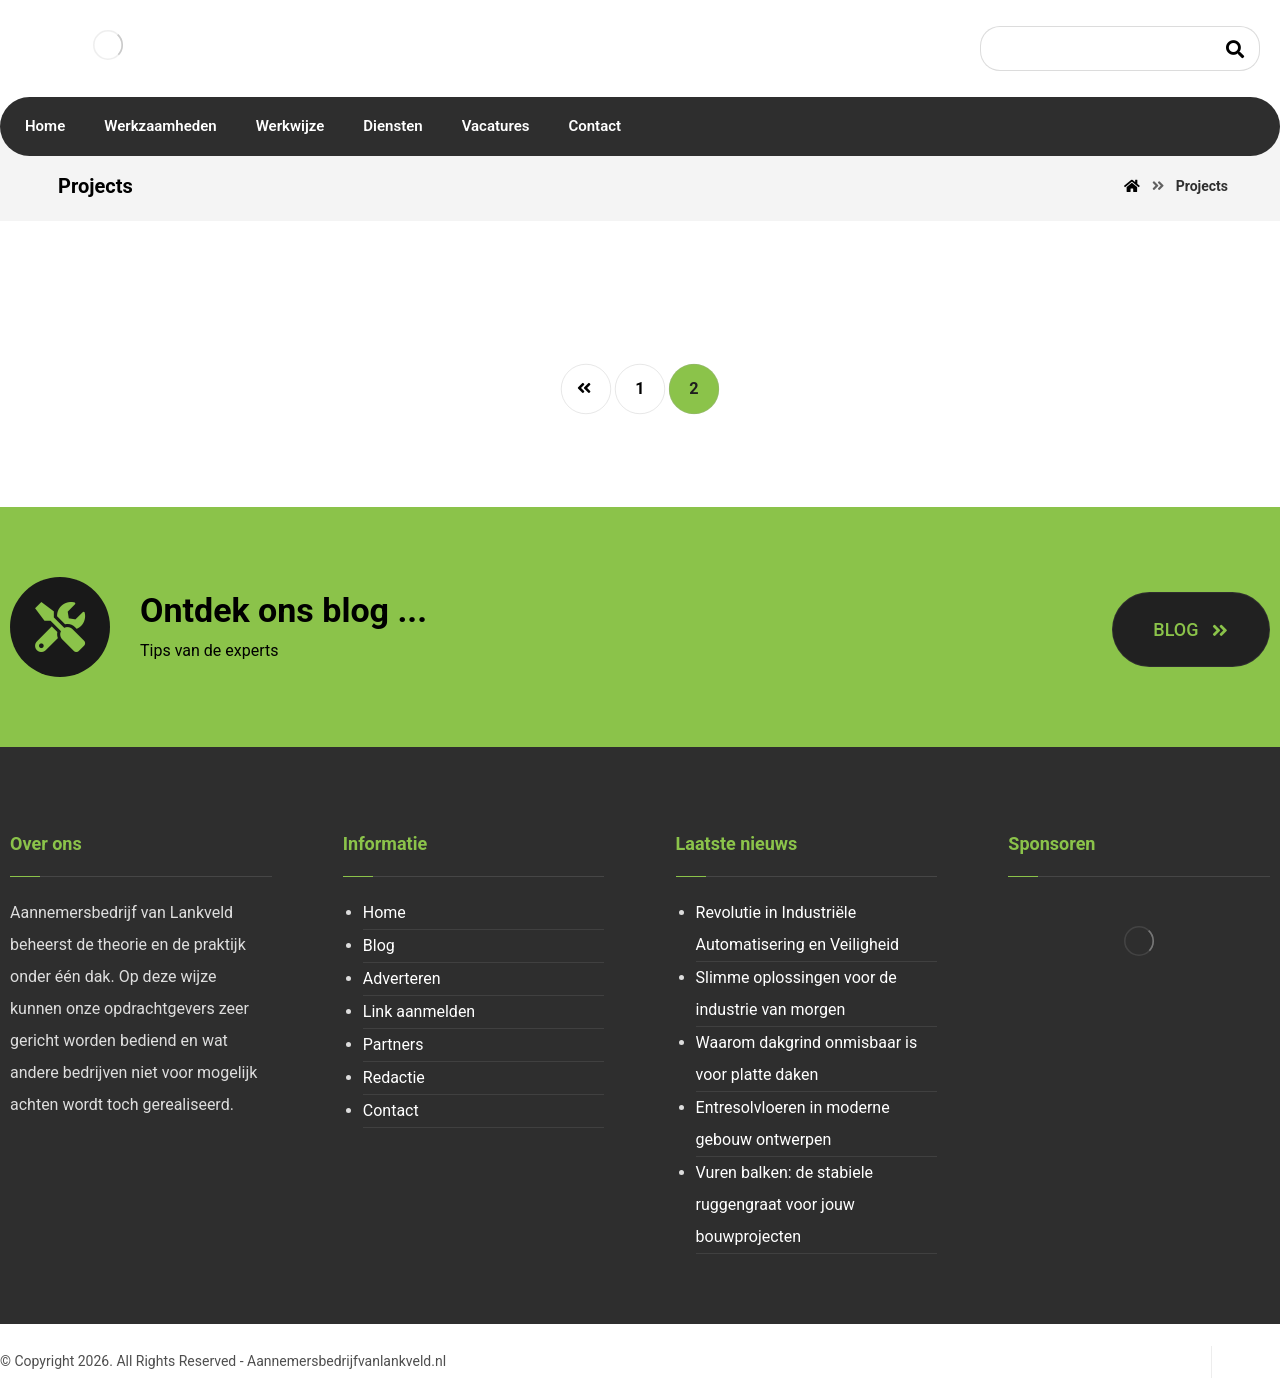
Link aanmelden (419, 1011)
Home (384, 912)
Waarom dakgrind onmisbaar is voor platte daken (807, 1058)
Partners (393, 1044)
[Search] (1235, 48)
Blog (379, 945)
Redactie (394, 1077)
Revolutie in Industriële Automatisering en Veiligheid (798, 928)
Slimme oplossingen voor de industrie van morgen (796, 993)
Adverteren (402, 978)
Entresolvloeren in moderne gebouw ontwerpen (793, 1123)
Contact (391, 1110)
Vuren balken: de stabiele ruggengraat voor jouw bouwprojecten (784, 1204)
